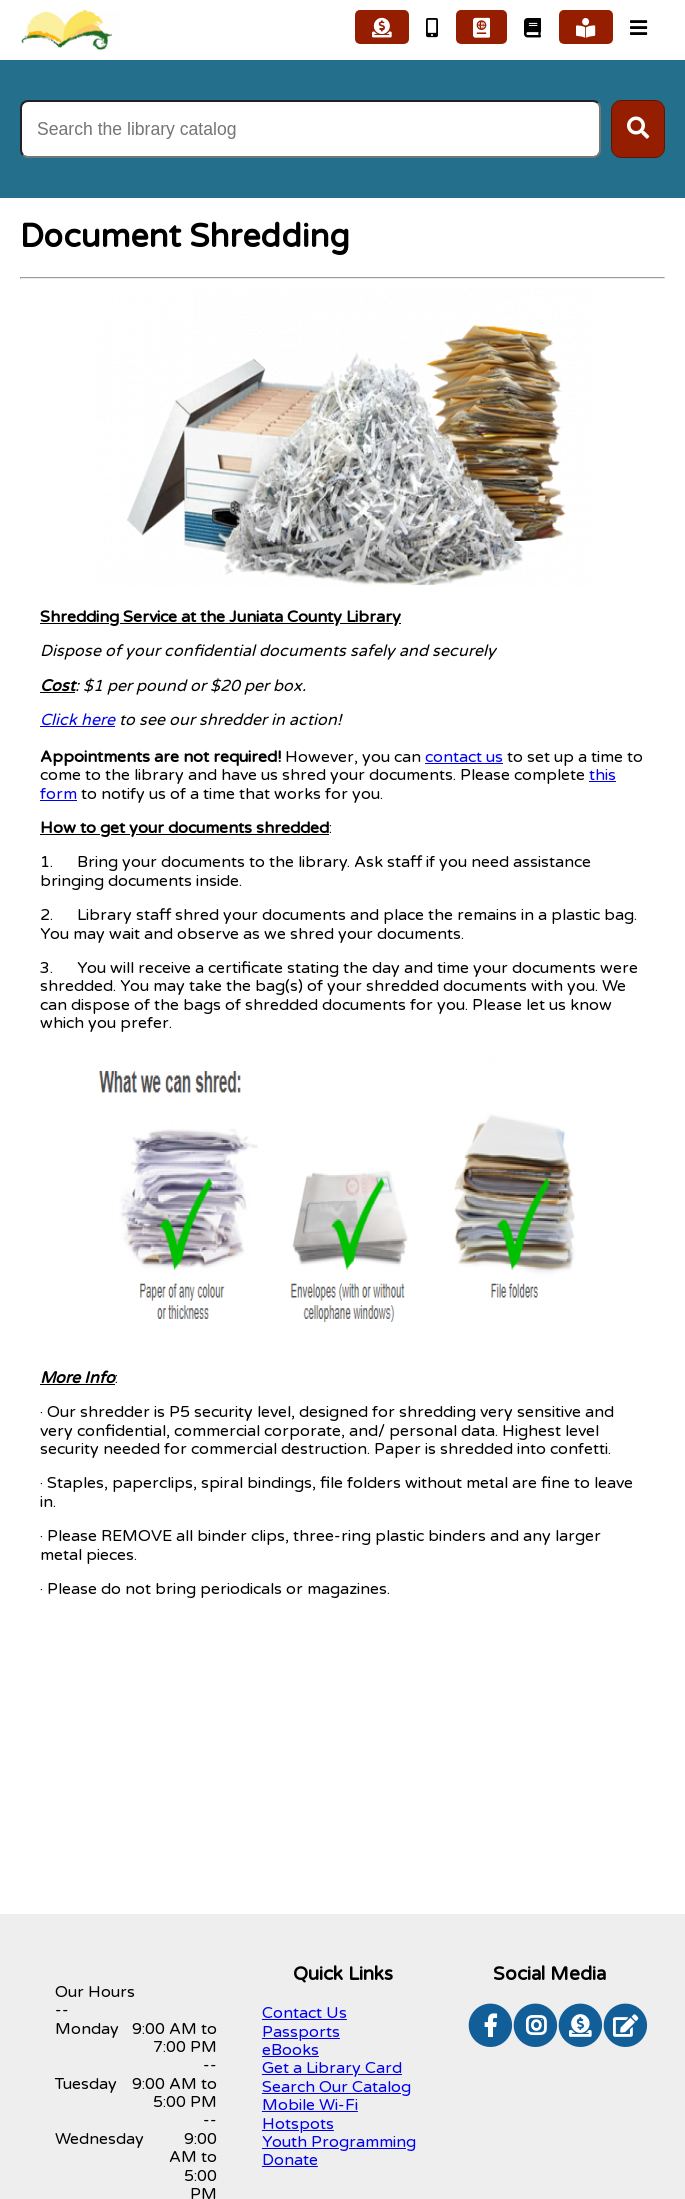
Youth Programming (339, 2142)
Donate (290, 2160)
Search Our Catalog (336, 2087)
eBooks (290, 2050)
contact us (464, 757)
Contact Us (304, 2013)
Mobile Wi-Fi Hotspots (310, 2114)
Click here (77, 720)
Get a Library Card (332, 2068)
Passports (301, 2032)
